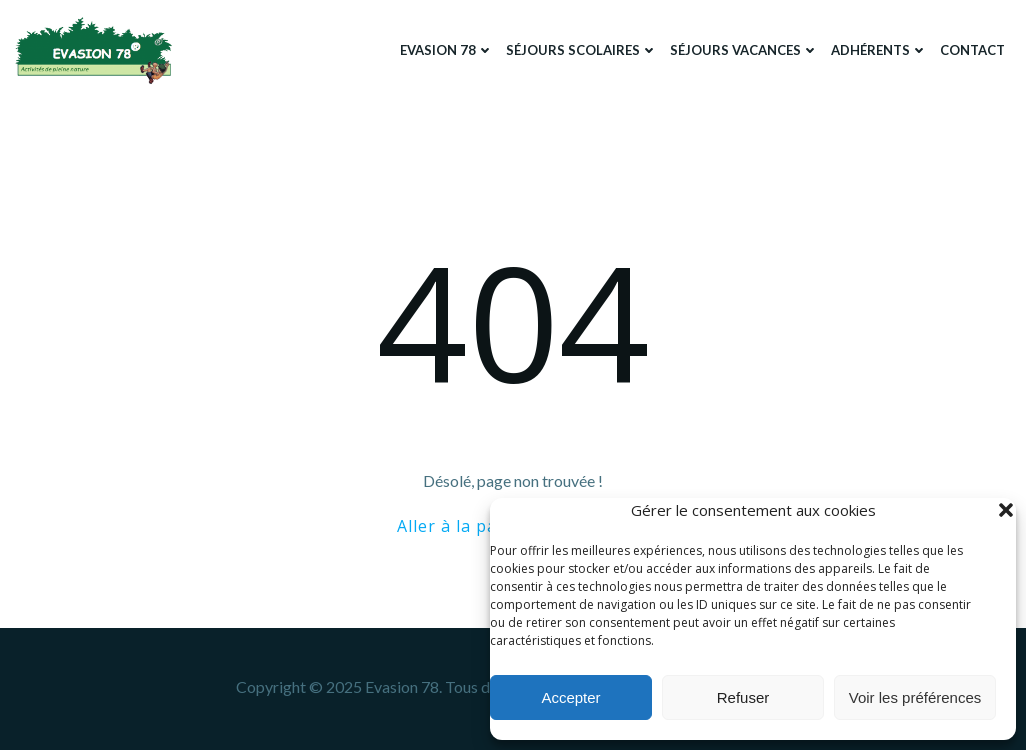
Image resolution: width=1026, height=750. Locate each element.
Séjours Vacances (744, 50)
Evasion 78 (447, 50)
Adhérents (879, 50)
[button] (1006, 510)
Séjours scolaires (582, 50)
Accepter (570, 697)
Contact (972, 50)
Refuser (743, 697)
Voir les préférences (915, 697)
